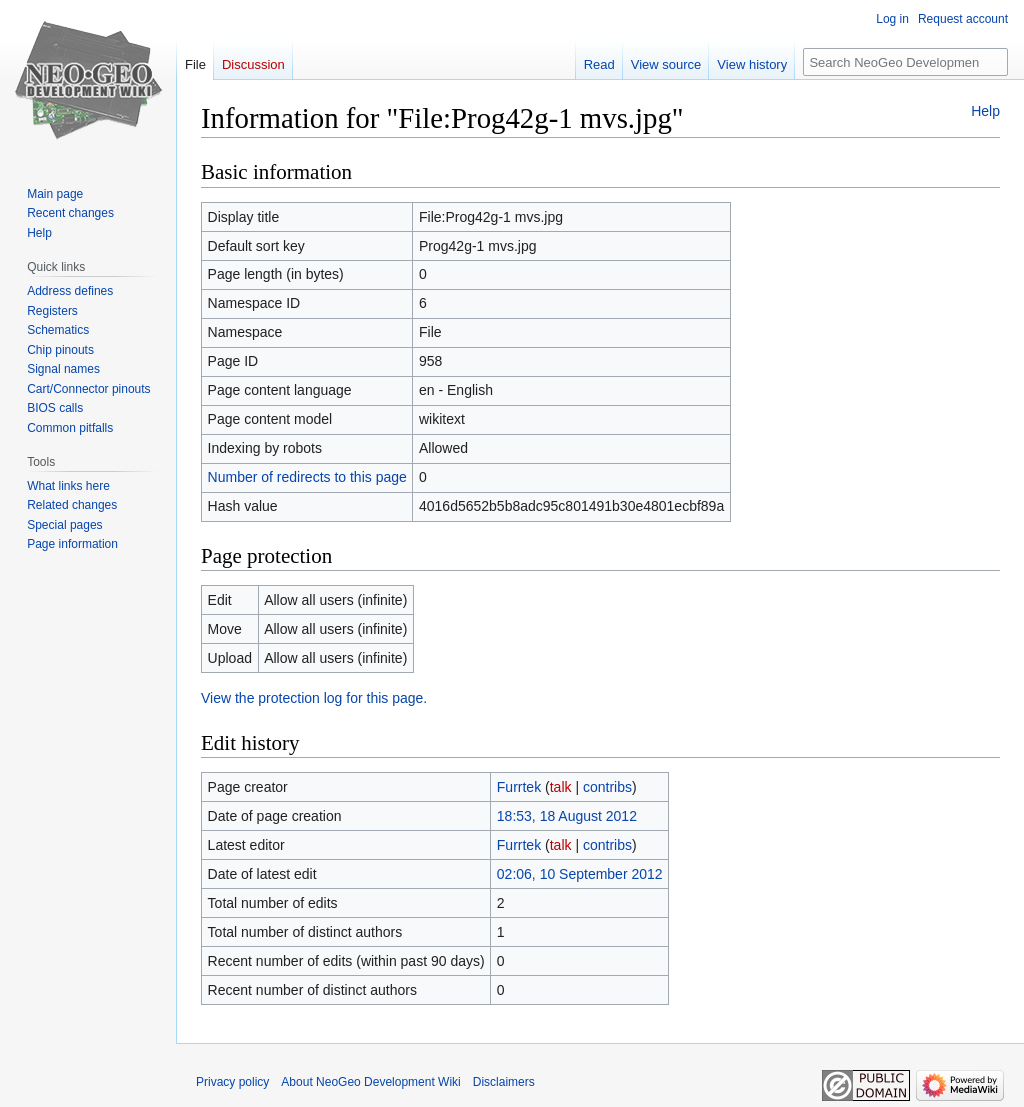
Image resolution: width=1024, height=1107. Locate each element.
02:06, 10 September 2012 (580, 874)
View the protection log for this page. (314, 698)
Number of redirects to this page (307, 477)
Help (985, 111)
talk (561, 787)
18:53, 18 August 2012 (567, 816)
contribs (607, 787)
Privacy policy (232, 1082)
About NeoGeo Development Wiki (370, 1082)
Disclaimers (504, 1082)
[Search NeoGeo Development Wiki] (905, 62)
